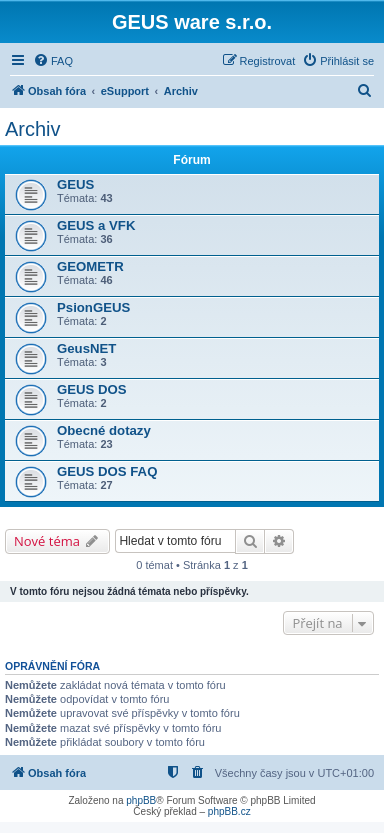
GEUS (75, 184)
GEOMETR (90, 266)
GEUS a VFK (96, 225)
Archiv (33, 129)
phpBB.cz (229, 811)
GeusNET (86, 348)
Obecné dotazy (104, 430)
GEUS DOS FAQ (107, 471)
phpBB (141, 800)
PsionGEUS (93, 307)
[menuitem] (53, 61)
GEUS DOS (92, 389)
